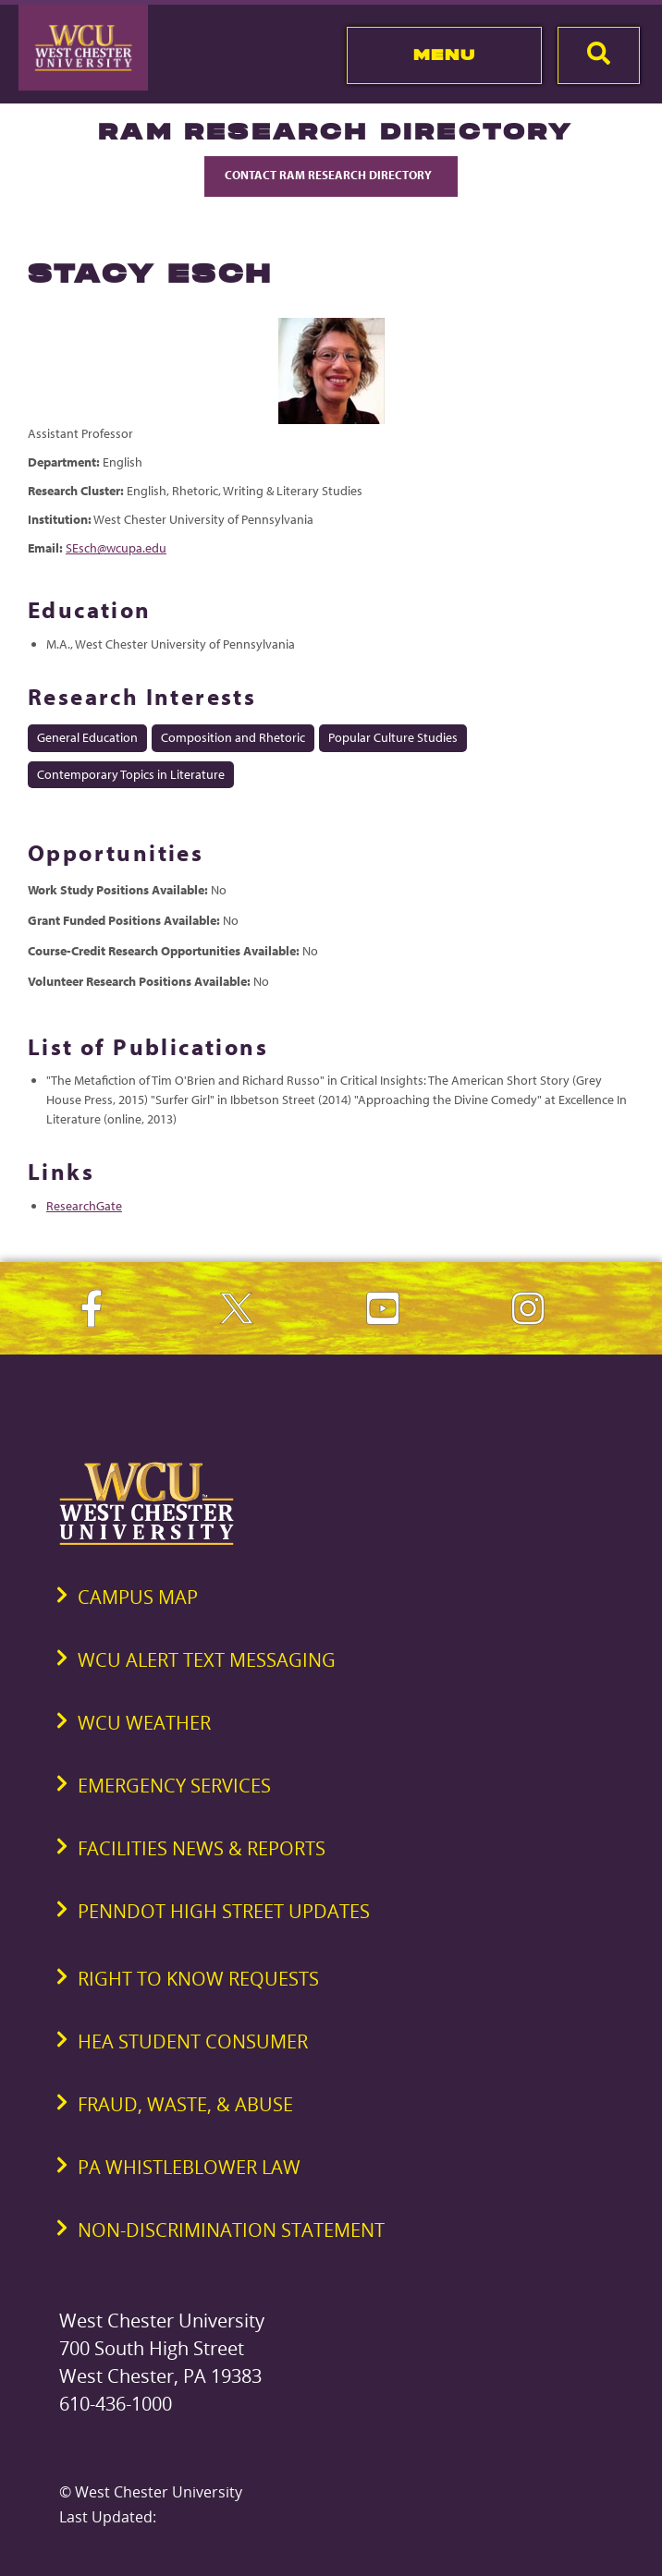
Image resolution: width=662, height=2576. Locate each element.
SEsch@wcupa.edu (116, 548)
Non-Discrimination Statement (231, 2230)
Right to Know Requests (198, 1978)
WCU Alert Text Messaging (207, 1659)
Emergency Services (174, 1785)
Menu (444, 54)
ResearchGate (84, 1205)
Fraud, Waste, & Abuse (185, 2104)
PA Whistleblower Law (189, 2167)
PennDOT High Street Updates (224, 1911)
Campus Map (138, 1597)
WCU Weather (144, 1722)
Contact (331, 174)
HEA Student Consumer (193, 2041)
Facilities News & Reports (201, 1848)
